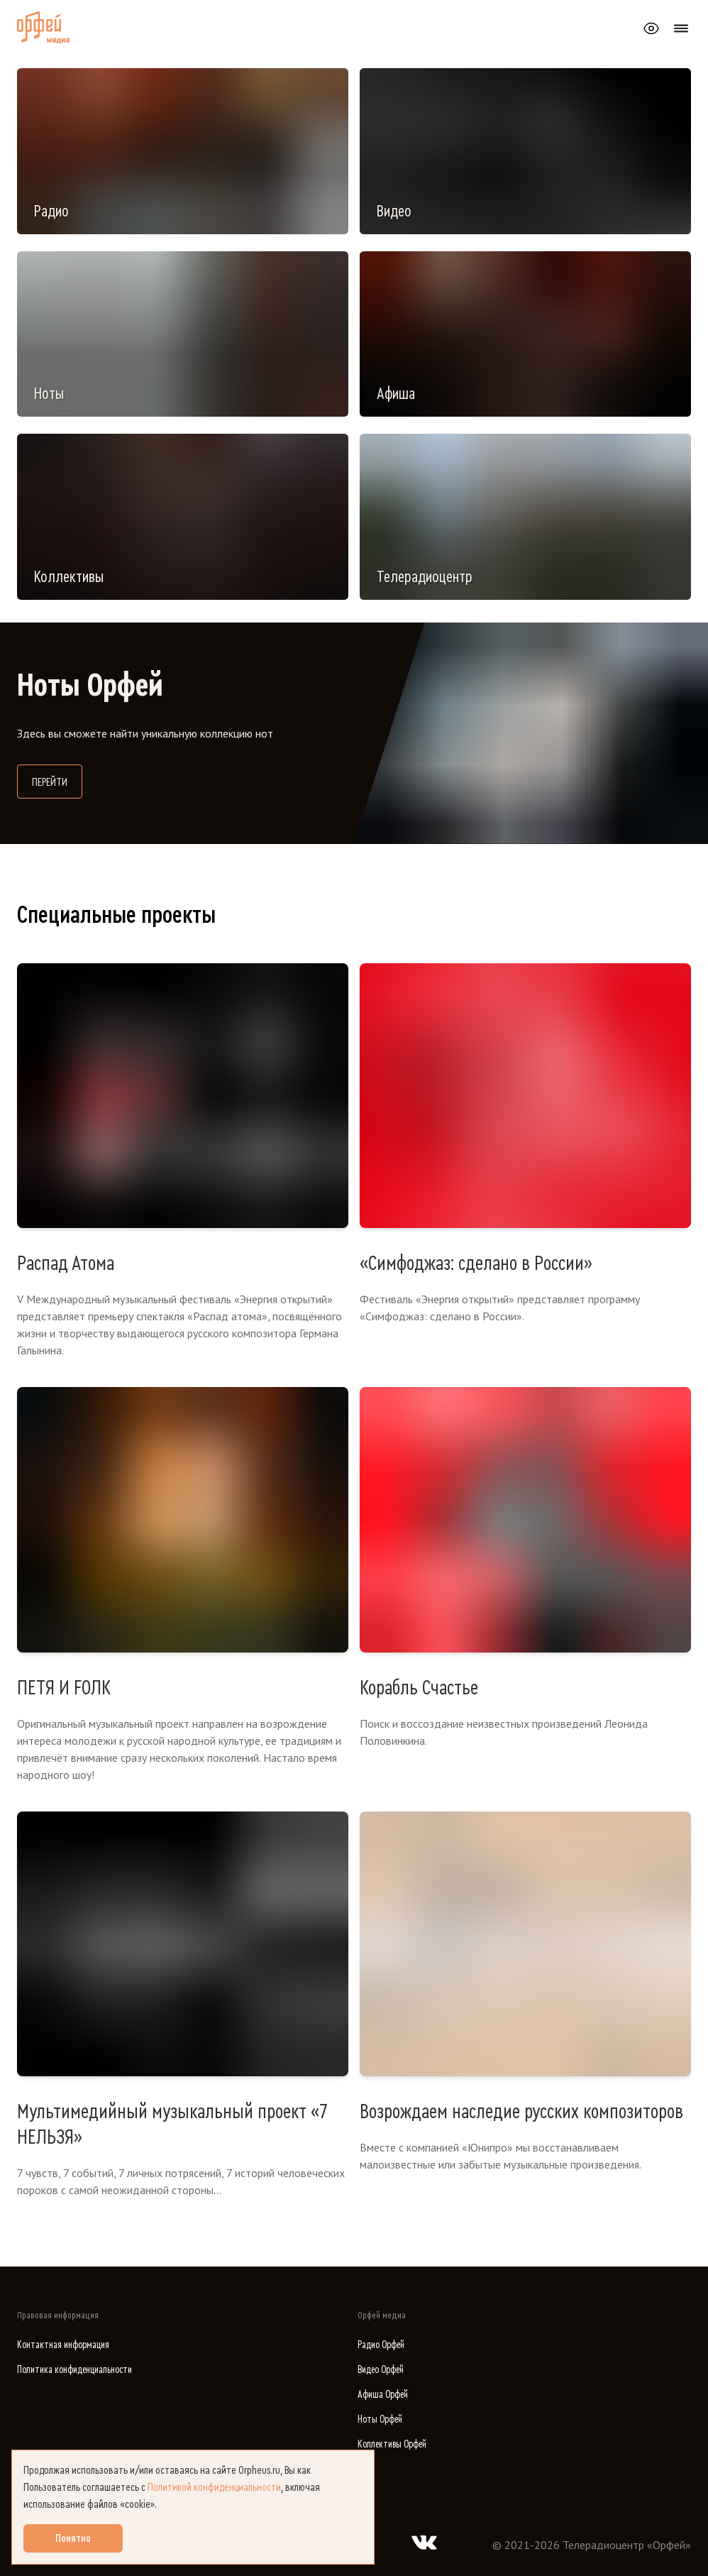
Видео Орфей (381, 2369)
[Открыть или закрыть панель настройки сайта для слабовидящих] (651, 28)
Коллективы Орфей (392, 2444)
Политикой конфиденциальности (214, 2487)
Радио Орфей (381, 2345)
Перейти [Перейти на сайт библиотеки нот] (57, 780)
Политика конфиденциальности (74, 2369)
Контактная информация (63, 2345)
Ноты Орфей (380, 2419)
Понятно (73, 2538)
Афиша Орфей (383, 2394)
